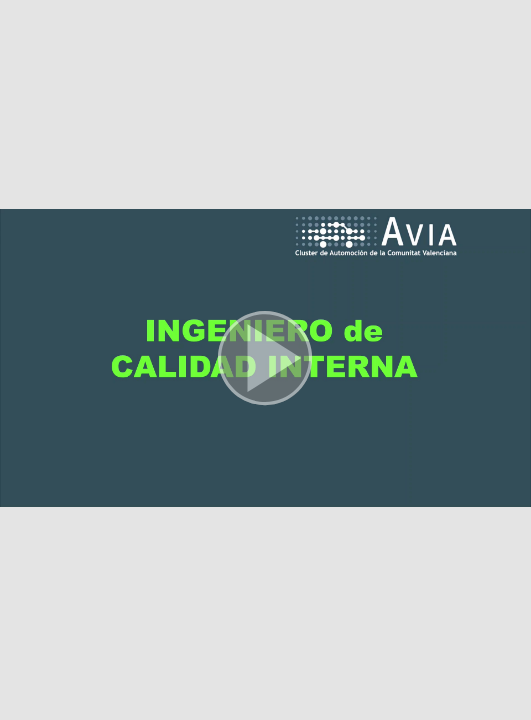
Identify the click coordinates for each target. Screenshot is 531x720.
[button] (265, 360)
